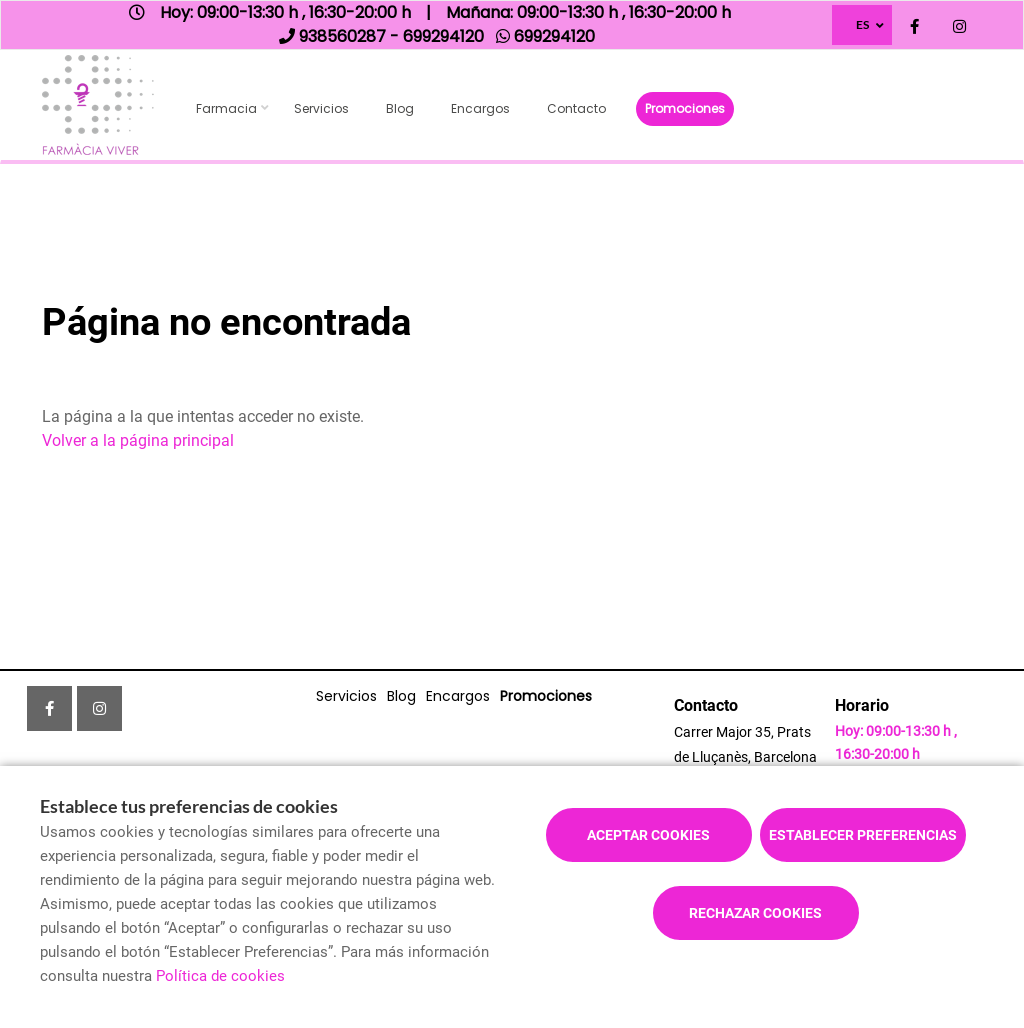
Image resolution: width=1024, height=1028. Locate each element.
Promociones (685, 108)
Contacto (576, 108)
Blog (400, 108)
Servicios (321, 108)
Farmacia (226, 108)
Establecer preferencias (863, 835)
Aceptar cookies (648, 835)
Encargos (480, 108)
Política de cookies (220, 976)
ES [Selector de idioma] (862, 24)
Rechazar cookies (755, 913)
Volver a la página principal (138, 440)
